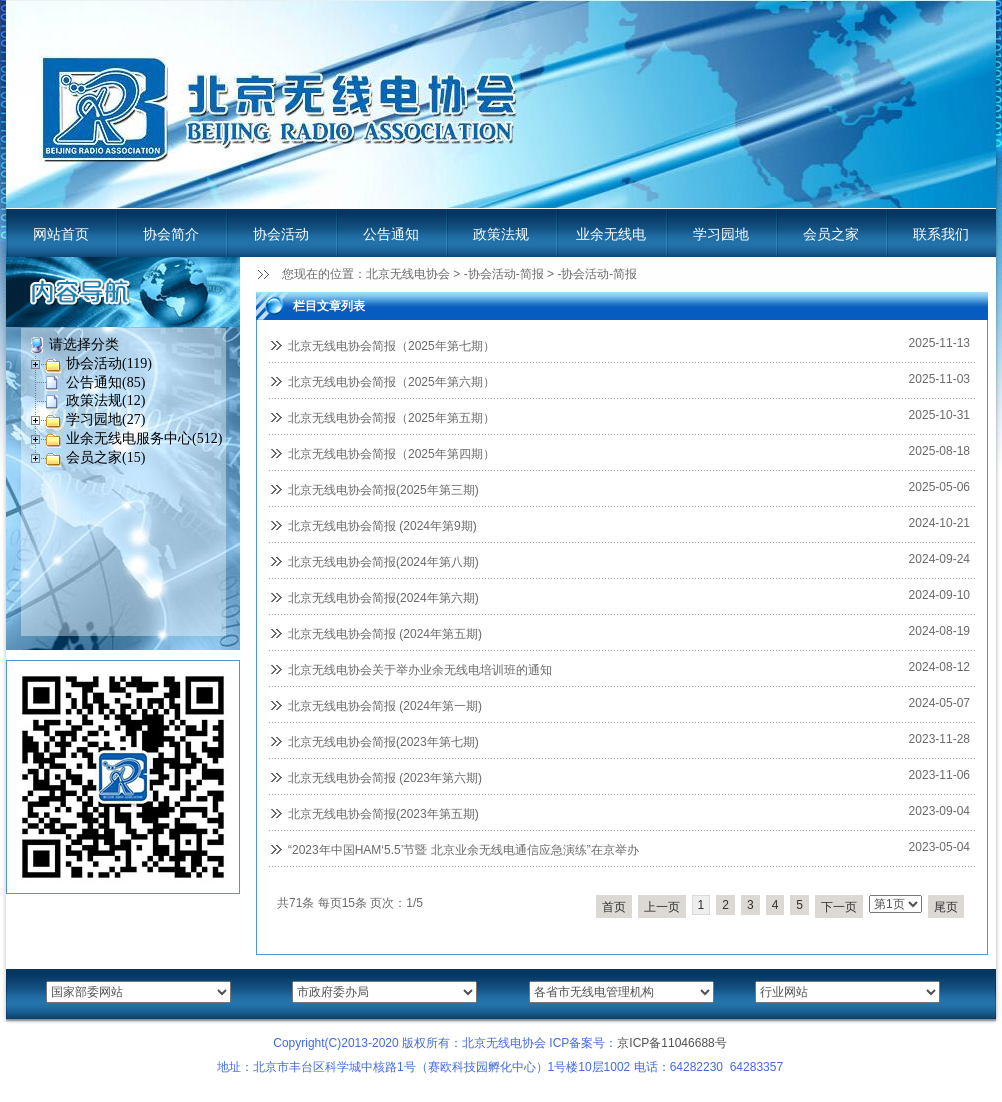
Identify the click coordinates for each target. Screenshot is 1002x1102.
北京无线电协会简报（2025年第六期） (391, 382)
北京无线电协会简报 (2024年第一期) (385, 706)
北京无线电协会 (408, 274)
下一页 (839, 907)
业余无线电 (611, 234)
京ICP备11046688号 (671, 1043)
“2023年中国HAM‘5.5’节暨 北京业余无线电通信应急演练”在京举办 (463, 850)
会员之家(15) (105, 457)
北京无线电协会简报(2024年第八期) (383, 562)
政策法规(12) (105, 400)
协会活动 (281, 234)
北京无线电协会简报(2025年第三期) (383, 490)
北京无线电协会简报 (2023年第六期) (385, 778)
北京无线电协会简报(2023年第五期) (383, 814)
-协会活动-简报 (504, 274)
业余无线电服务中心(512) (144, 438)
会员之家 (831, 234)
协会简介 (171, 234)
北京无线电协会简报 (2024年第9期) (382, 526)
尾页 (946, 907)
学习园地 (721, 234)
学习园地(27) (105, 419)
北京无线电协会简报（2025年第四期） (391, 454)
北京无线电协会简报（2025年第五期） (391, 418)
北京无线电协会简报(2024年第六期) (383, 598)
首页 (614, 907)
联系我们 (941, 234)
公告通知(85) (105, 382)
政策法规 (501, 234)
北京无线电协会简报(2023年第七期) (383, 742)
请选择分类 (84, 344)
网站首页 (61, 234)
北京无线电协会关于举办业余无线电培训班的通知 (420, 670)
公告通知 (391, 234)
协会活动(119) (109, 363)
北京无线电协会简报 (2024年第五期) (385, 634)
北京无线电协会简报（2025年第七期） (391, 346)
